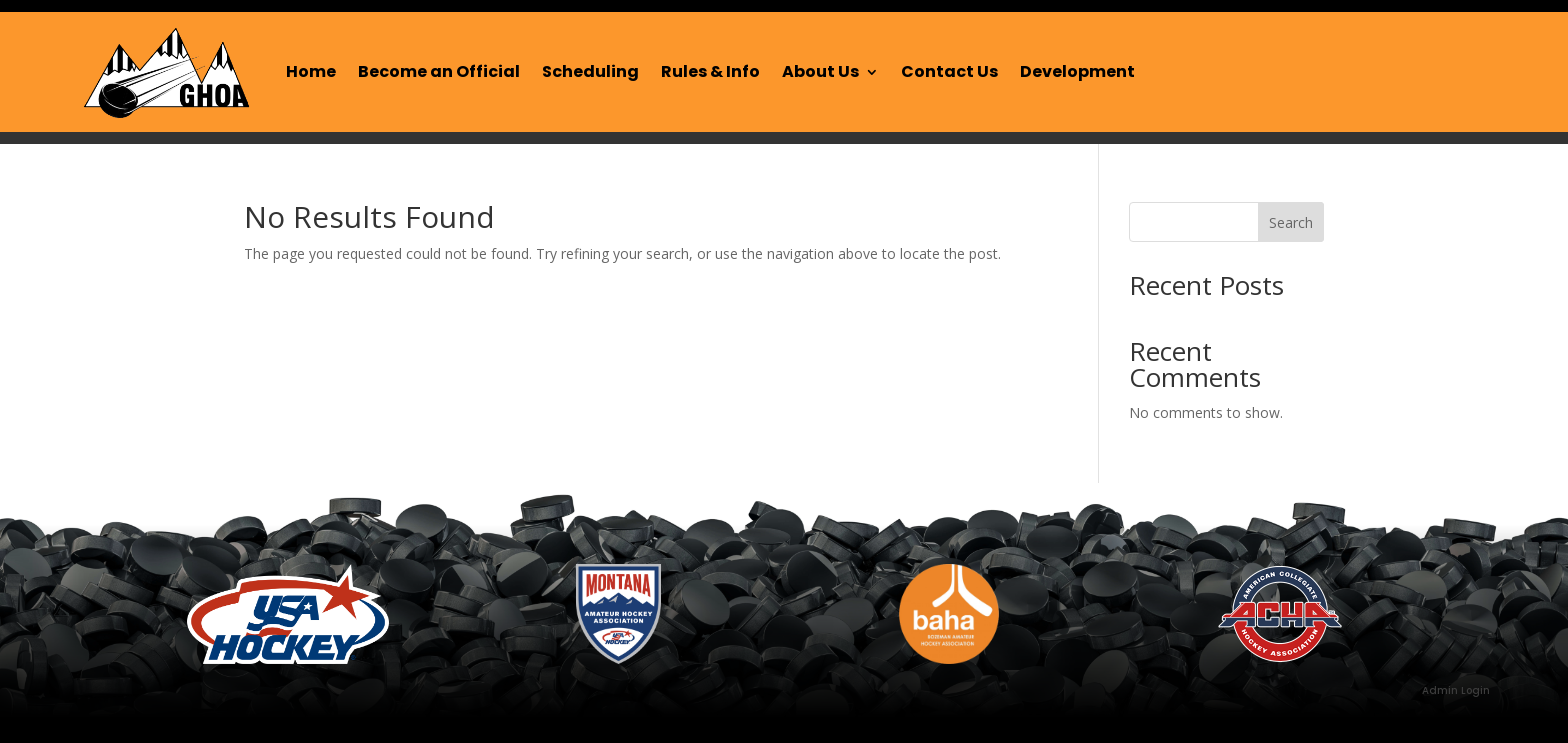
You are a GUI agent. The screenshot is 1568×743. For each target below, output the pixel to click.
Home (311, 71)
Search (1291, 222)
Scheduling (590, 71)
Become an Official (439, 71)
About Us (820, 71)
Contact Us (949, 71)
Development (1077, 71)
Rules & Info (710, 71)
